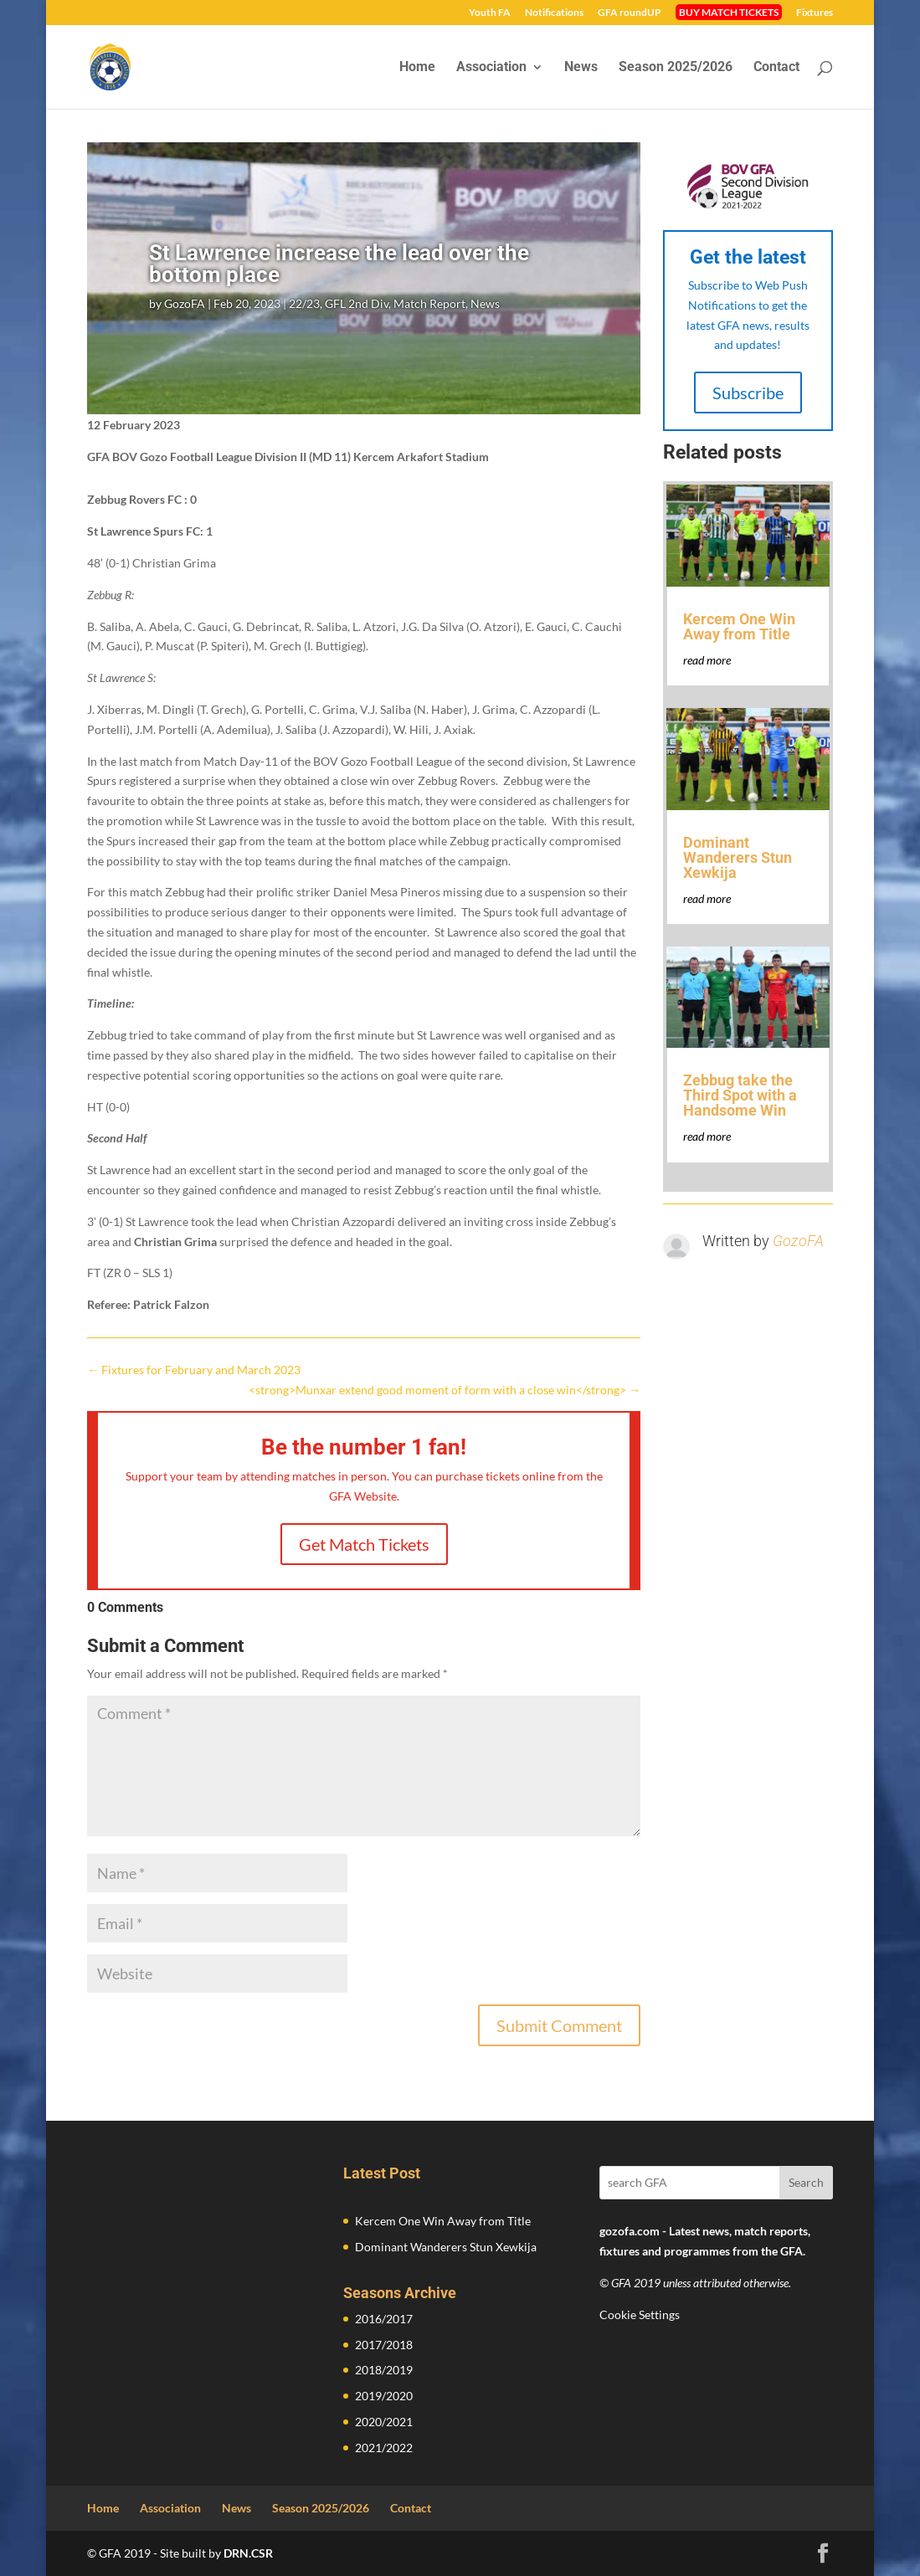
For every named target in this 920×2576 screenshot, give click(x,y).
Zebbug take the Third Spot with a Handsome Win (740, 1095)
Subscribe (748, 392)
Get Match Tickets (364, 1544)
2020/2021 (384, 2421)
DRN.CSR (248, 2553)
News (581, 67)
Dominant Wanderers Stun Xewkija (737, 857)
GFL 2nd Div (356, 303)
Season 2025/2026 (675, 67)
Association (491, 67)
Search (806, 2182)
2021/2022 (384, 2447)
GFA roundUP (629, 13)
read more (707, 660)
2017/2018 (384, 2344)
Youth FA (490, 13)
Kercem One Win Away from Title (739, 626)
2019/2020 (384, 2396)
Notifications (554, 13)
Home (417, 67)
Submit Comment (559, 2025)
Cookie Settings (639, 2314)
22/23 (304, 303)
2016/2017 (384, 2319)
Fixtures (814, 13)
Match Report (429, 303)
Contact (776, 67)
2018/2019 (384, 2370)
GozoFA (184, 303)
